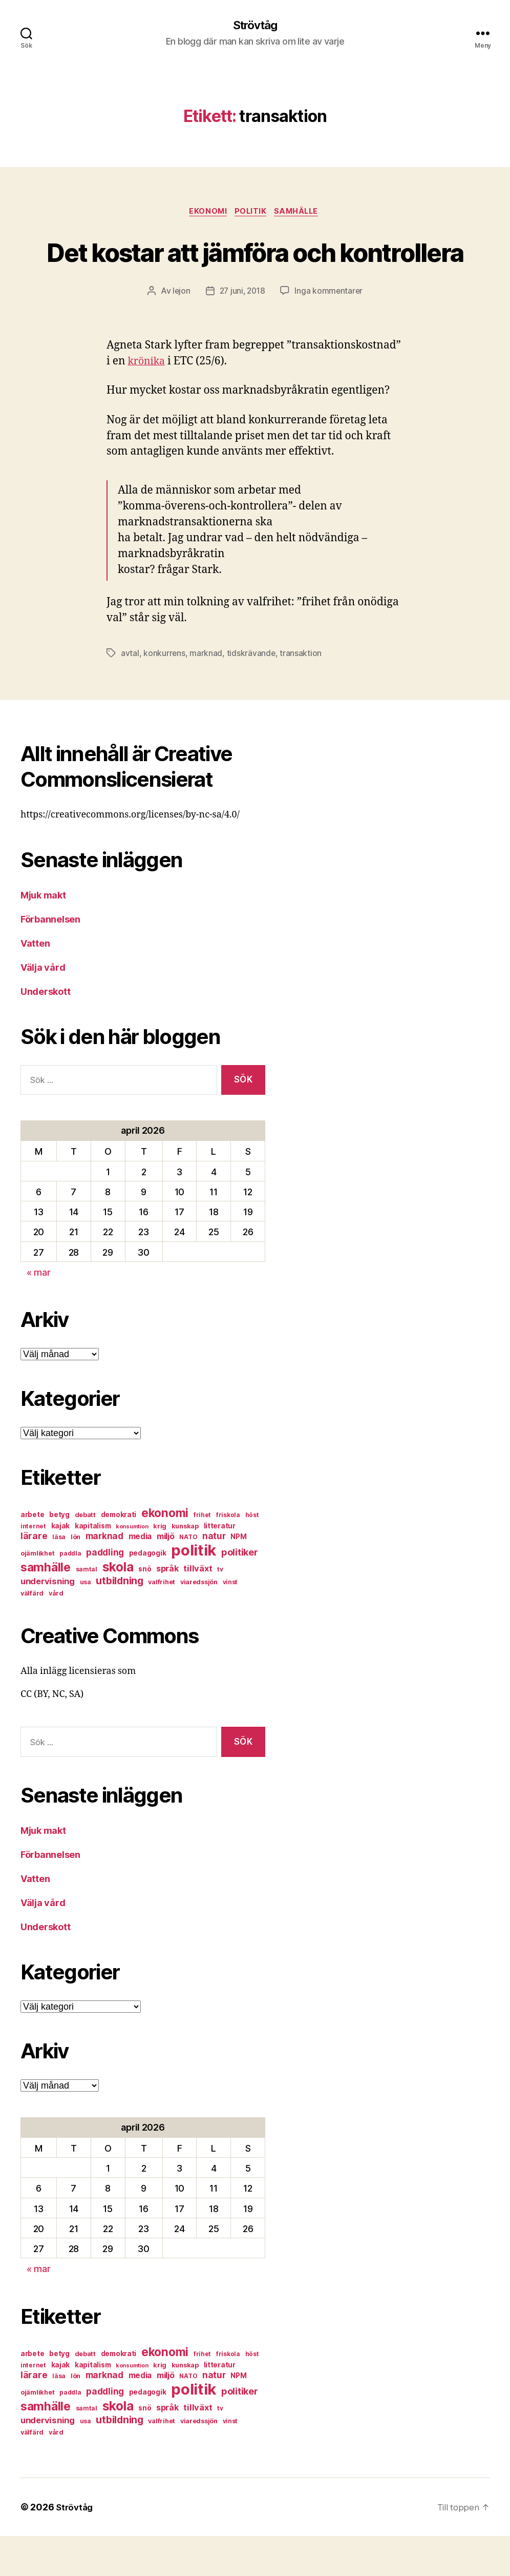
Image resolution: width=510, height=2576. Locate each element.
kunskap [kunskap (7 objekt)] (185, 1566)
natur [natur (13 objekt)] (214, 1575)
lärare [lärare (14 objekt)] (33, 1575)
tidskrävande (252, 692)
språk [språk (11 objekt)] (167, 1608)
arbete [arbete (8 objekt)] (32, 1554)
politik (251, 213)
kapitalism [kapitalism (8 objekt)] (93, 1566)
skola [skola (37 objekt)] (118, 1606)
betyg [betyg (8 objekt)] (59, 1554)
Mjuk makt (43, 934)
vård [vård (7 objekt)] (56, 1633)
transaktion (302, 692)
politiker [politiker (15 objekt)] (239, 1592)
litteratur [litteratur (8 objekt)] (220, 1566)
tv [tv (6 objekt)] (220, 1609)
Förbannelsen (50, 958)
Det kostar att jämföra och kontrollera (255, 271)
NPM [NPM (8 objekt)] (238, 1576)
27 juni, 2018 (242, 330)
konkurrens (164, 692)
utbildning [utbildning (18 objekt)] (119, 1620)
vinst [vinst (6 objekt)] (230, 1622)
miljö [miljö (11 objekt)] (166, 1576)
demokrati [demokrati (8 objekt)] (119, 1554)
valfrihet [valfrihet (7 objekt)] (161, 1622)
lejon (180, 330)
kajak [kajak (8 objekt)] (60, 1566)
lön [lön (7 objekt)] (75, 1577)
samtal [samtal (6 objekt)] (86, 1609)
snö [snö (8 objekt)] (144, 1609)
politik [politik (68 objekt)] (193, 1590)
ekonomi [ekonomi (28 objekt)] (164, 1553)
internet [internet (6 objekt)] (33, 1566)
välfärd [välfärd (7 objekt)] (32, 1633)
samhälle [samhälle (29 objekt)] (45, 1607)
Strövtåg (254, 25)
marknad (206, 692)
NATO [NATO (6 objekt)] (188, 1577)
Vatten (35, 982)
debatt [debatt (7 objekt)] (85, 1555)
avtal (130, 692)
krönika (148, 401)
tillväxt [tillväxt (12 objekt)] (197, 1608)
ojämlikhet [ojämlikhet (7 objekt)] (37, 1593)
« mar (39, 1312)
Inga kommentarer (330, 330)
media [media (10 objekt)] (140, 1576)
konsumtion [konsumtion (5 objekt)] (132, 1566)
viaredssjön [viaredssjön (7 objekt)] (199, 1622)
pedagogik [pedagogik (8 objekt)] (147, 1593)
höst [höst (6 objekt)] (252, 1555)
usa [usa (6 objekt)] (85, 1622)
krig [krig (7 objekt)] (159, 1566)
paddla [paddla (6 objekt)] (70, 1593)
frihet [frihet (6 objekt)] (202, 1555)
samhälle (301, 213)
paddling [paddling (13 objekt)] (105, 1592)
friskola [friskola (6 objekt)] (228, 1555)
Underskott (45, 1031)
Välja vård (42, 1006)
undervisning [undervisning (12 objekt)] (47, 1621)
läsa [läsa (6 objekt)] (59, 1577)
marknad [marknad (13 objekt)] (104, 1575)
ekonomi (205, 213)
